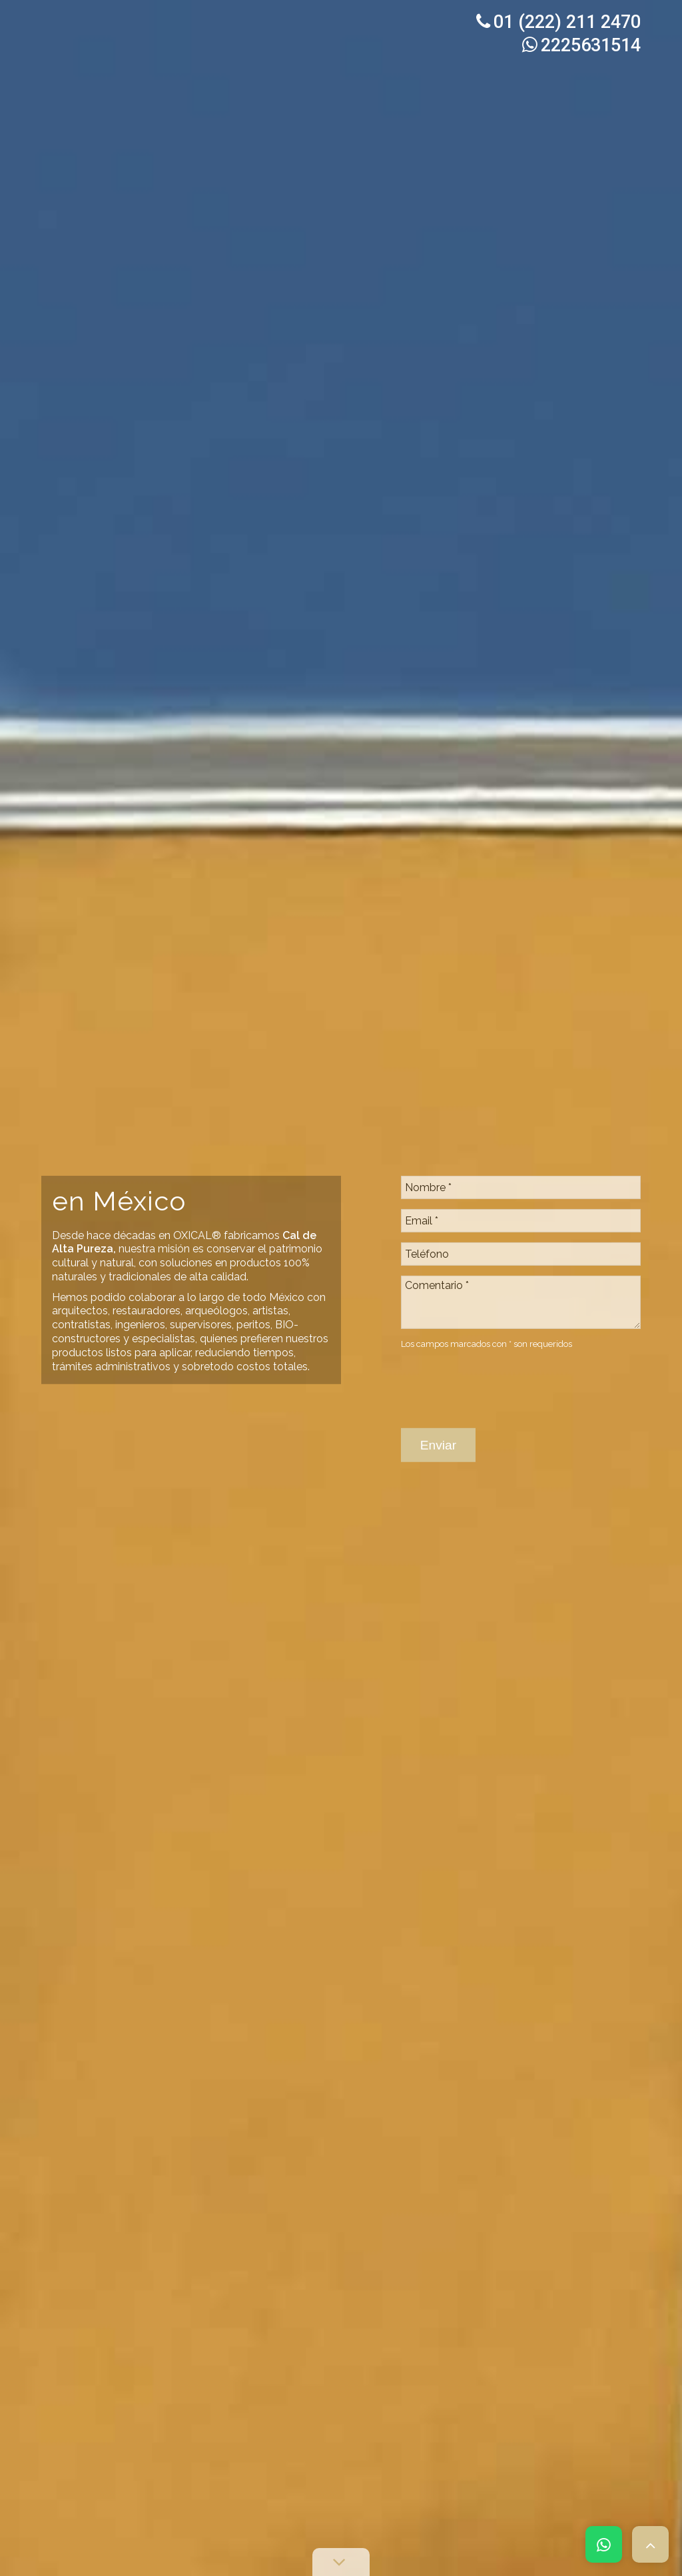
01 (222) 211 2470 (558, 22)
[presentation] (502, 1346)
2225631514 (581, 45)
